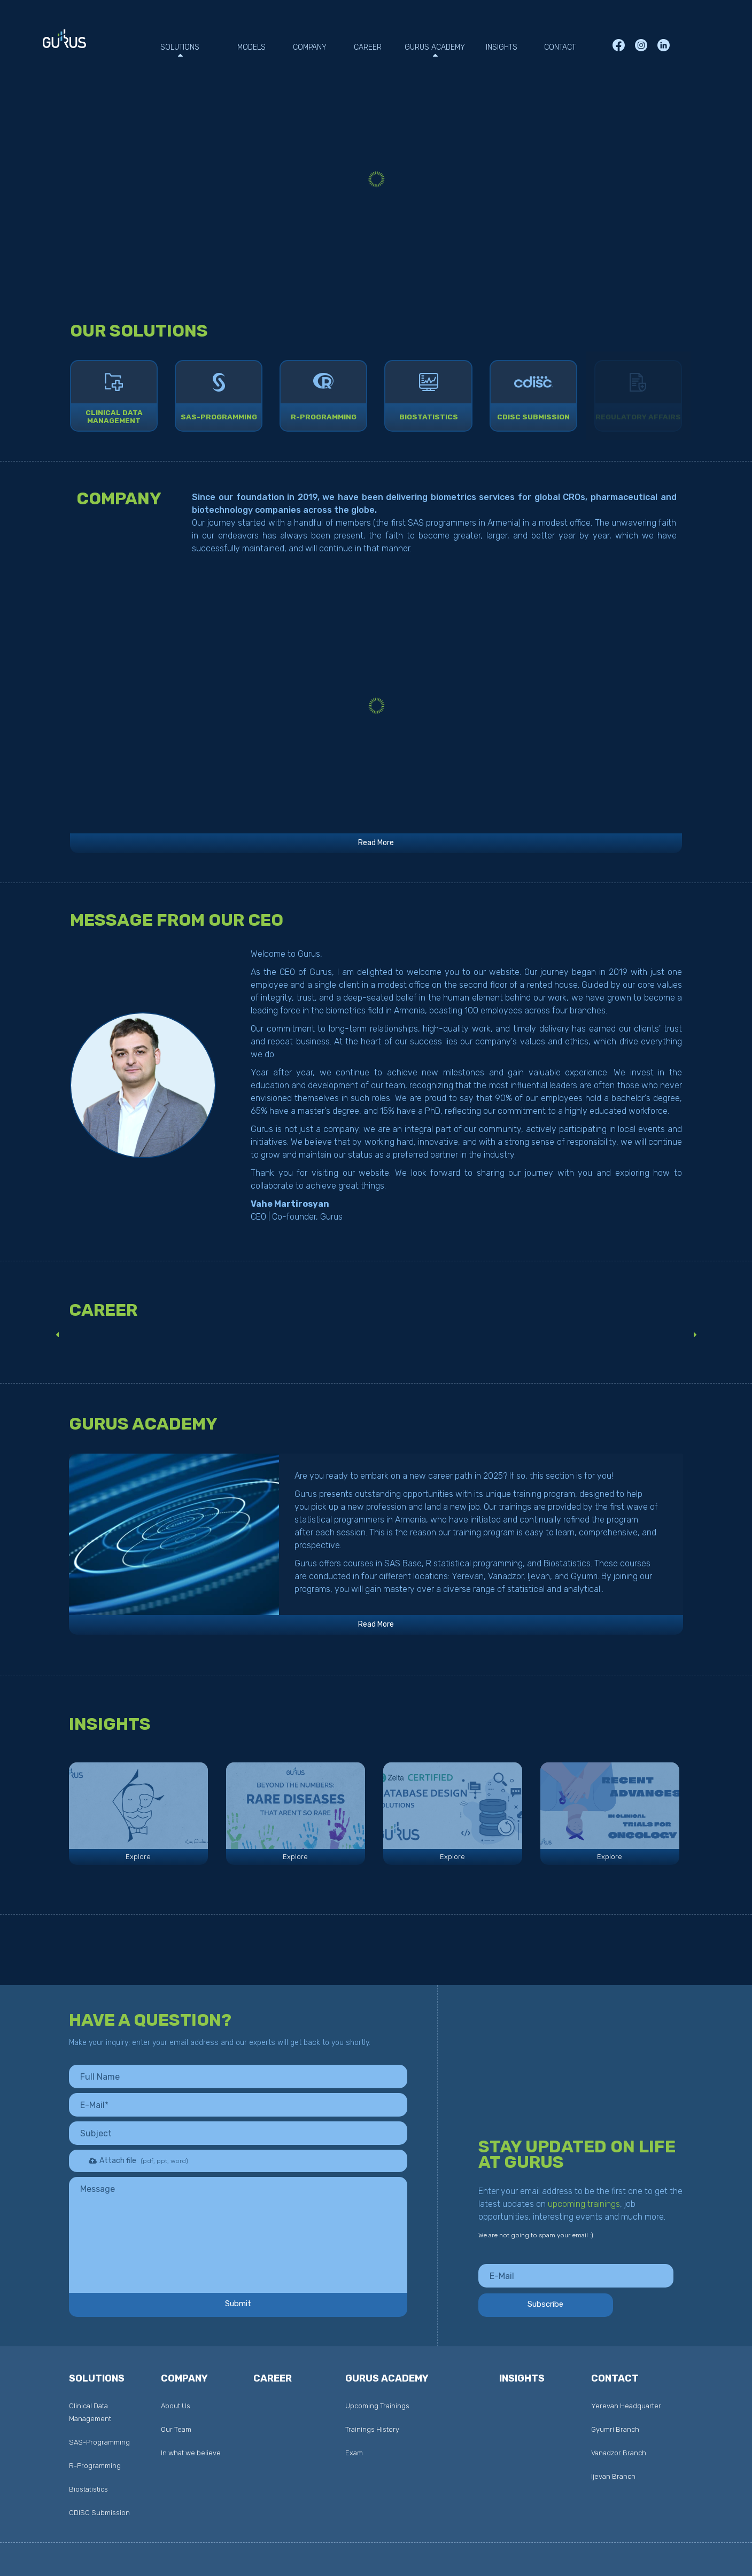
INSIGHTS (522, 2378)
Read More (376, 845)
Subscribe (576, 2304)
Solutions (97, 2378)
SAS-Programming (218, 418)
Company (184, 2378)
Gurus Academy (387, 2378)
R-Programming (323, 418)
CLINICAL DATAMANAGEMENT (114, 418)
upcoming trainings (584, 2204)
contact (615, 2378)
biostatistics (428, 418)
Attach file (132, 2160)
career (272, 2378)
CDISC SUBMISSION (533, 418)
